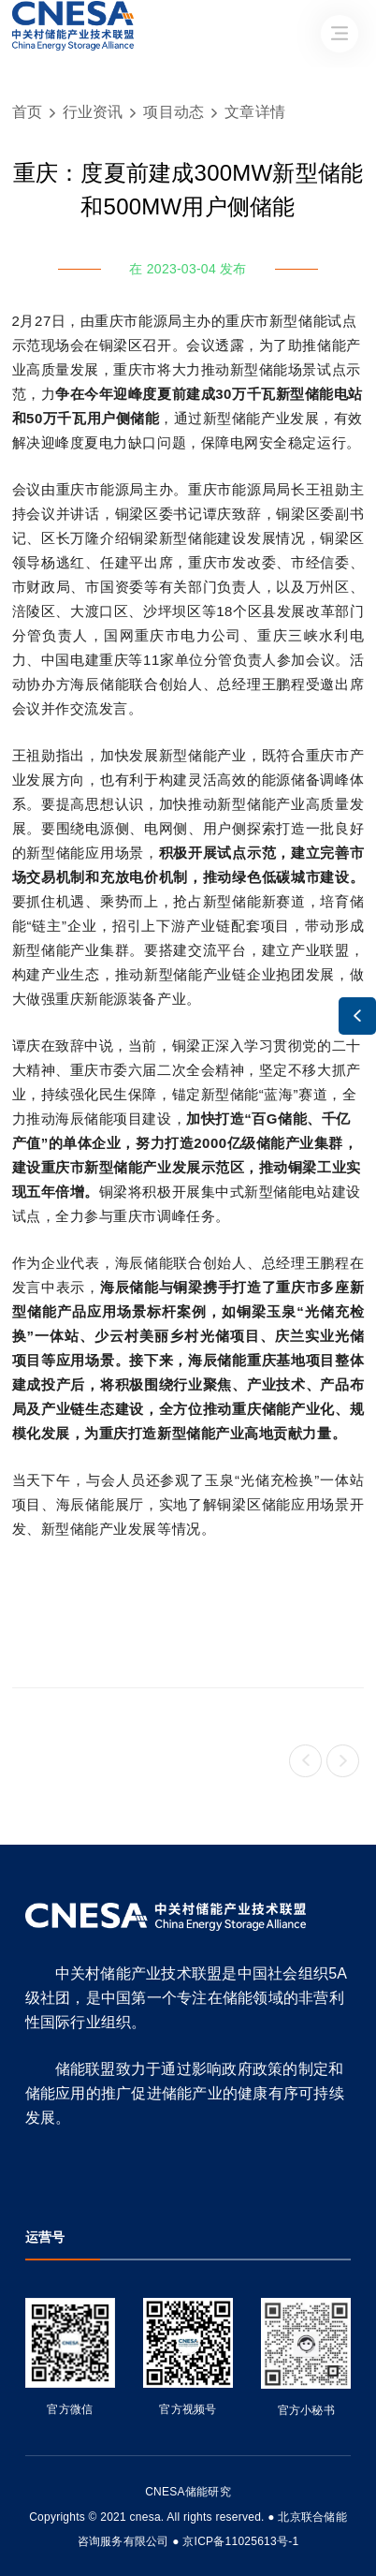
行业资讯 (93, 112)
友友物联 (25, 2504)
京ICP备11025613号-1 (240, 2541)
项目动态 (173, 112)
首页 (27, 112)
